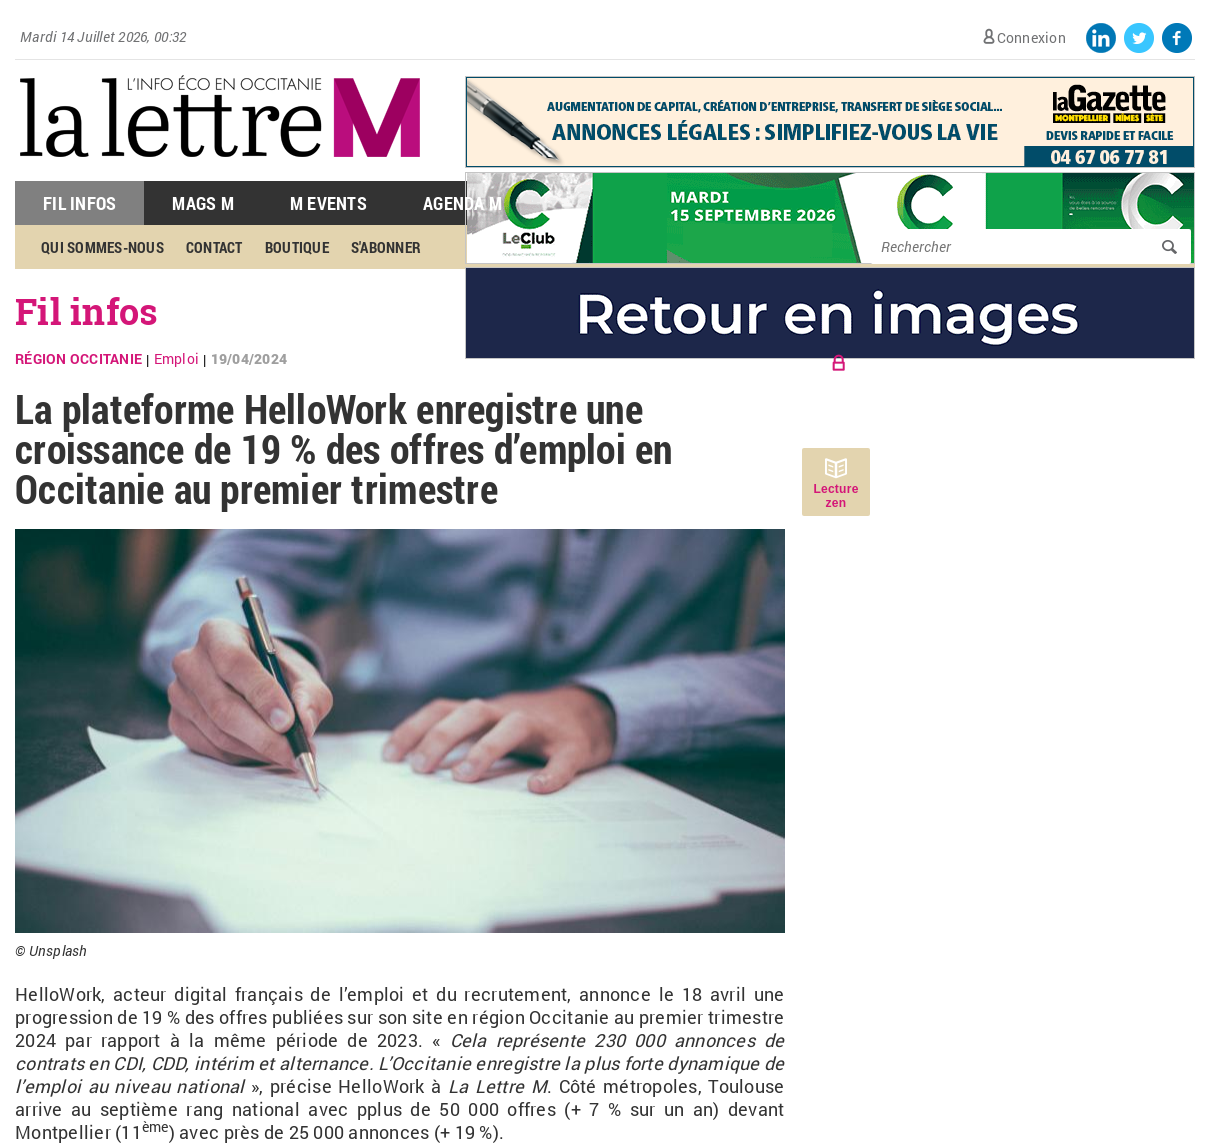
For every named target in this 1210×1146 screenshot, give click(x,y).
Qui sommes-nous (102, 247)
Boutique (297, 247)
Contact (214, 247)
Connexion (1031, 37)
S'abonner (386, 247)
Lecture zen (835, 496)
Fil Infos (79, 203)
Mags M (203, 203)
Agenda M (462, 203)
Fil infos (86, 311)
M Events (328, 203)
